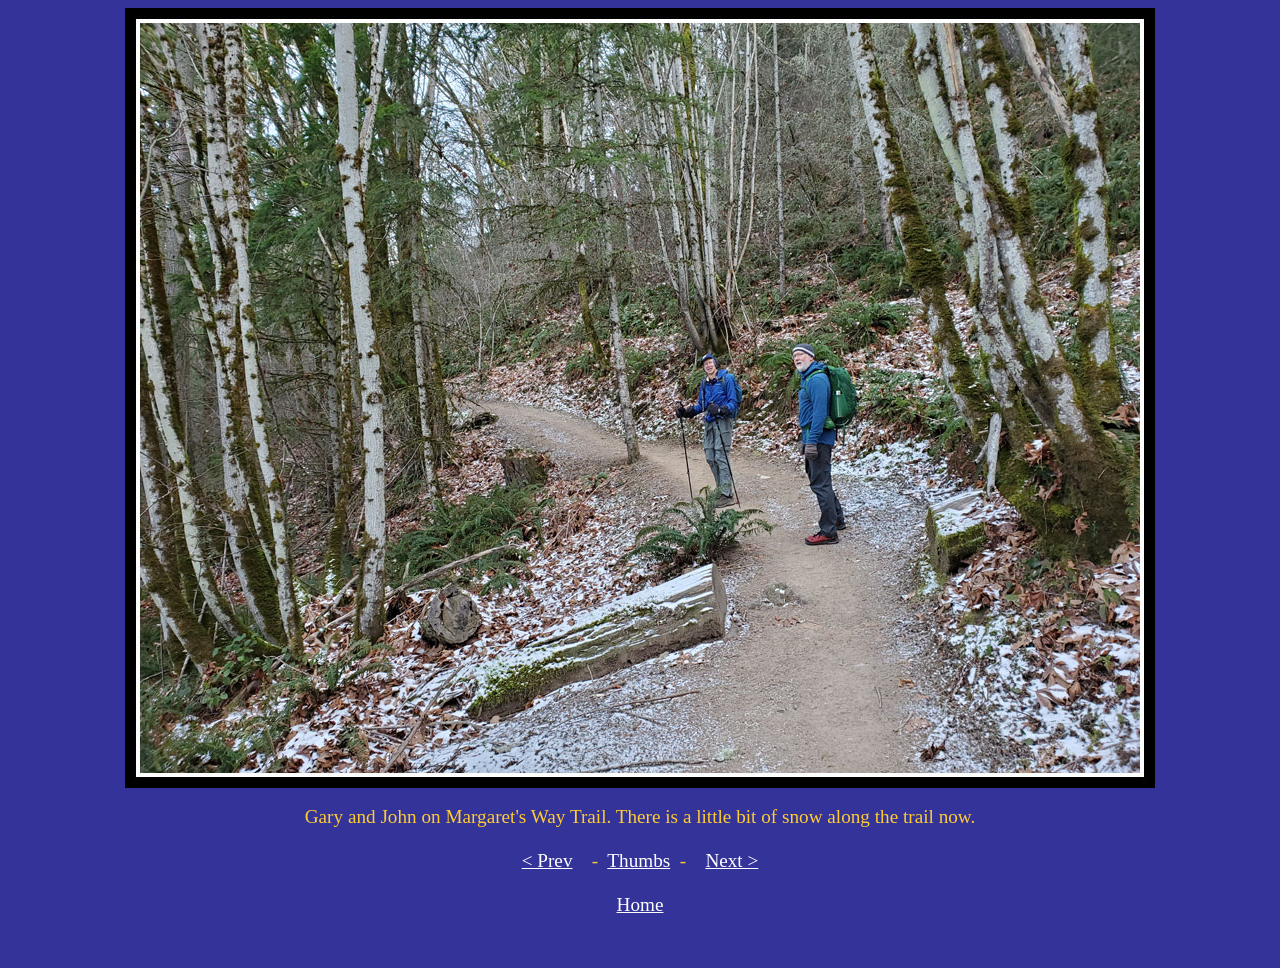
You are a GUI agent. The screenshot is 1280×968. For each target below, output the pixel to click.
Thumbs (638, 860)
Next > (731, 860)
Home (640, 904)
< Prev (547, 860)
